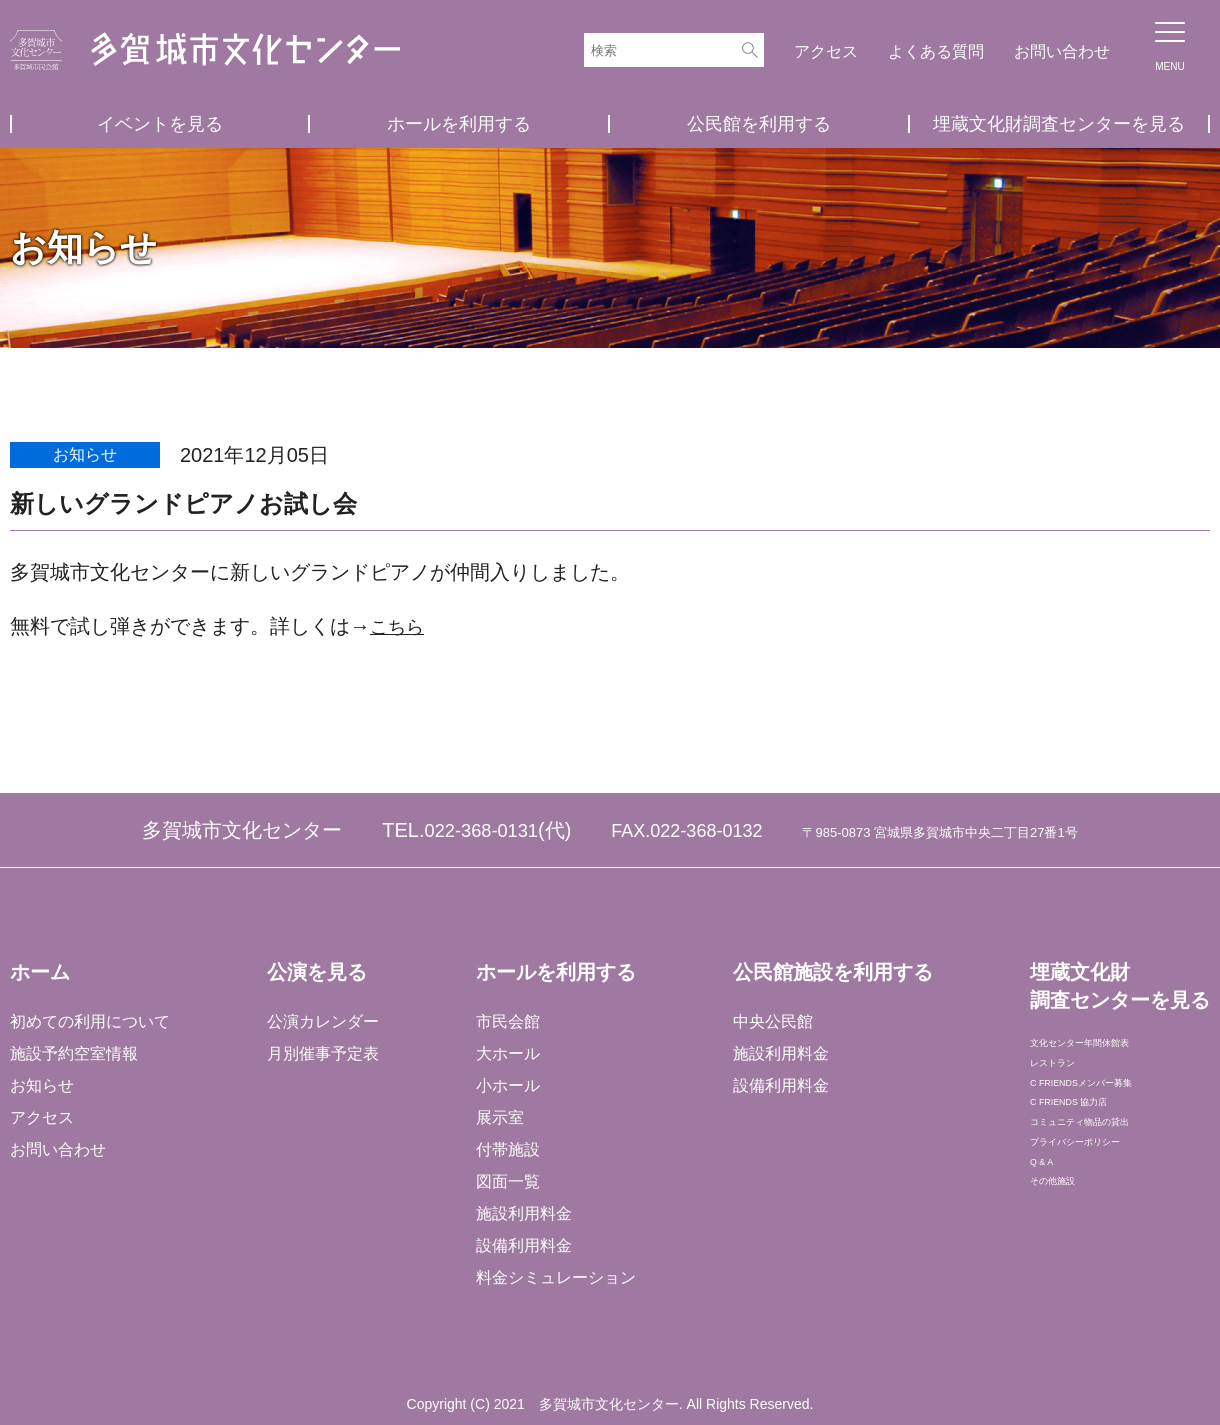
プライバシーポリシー (1108, 1209)
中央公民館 (771, 1021)
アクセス (826, 51)
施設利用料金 (523, 1213)
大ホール (507, 1053)
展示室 (499, 1117)
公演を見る (316, 972)
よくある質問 (936, 51)
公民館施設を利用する (831, 972)
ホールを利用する (459, 124)
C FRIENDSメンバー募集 (1119, 1113)
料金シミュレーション (555, 1277)
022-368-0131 (481, 830)
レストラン (1068, 1081)
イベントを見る (160, 124)
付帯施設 (507, 1149)
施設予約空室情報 (74, 1053)
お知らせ (42, 1085)
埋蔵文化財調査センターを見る (1059, 124)
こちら (400, 626)
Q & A (1049, 1241)
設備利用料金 (523, 1245)
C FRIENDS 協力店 (1097, 1145)
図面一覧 (507, 1181)
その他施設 (1068, 1273)
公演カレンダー (322, 1021)
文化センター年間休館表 (1116, 1049)
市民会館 (507, 1021)
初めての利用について (90, 1021)
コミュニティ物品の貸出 (1116, 1177)
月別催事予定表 (322, 1053)
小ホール (507, 1085)
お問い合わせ (1062, 51)
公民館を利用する (759, 124)
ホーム (40, 972)
